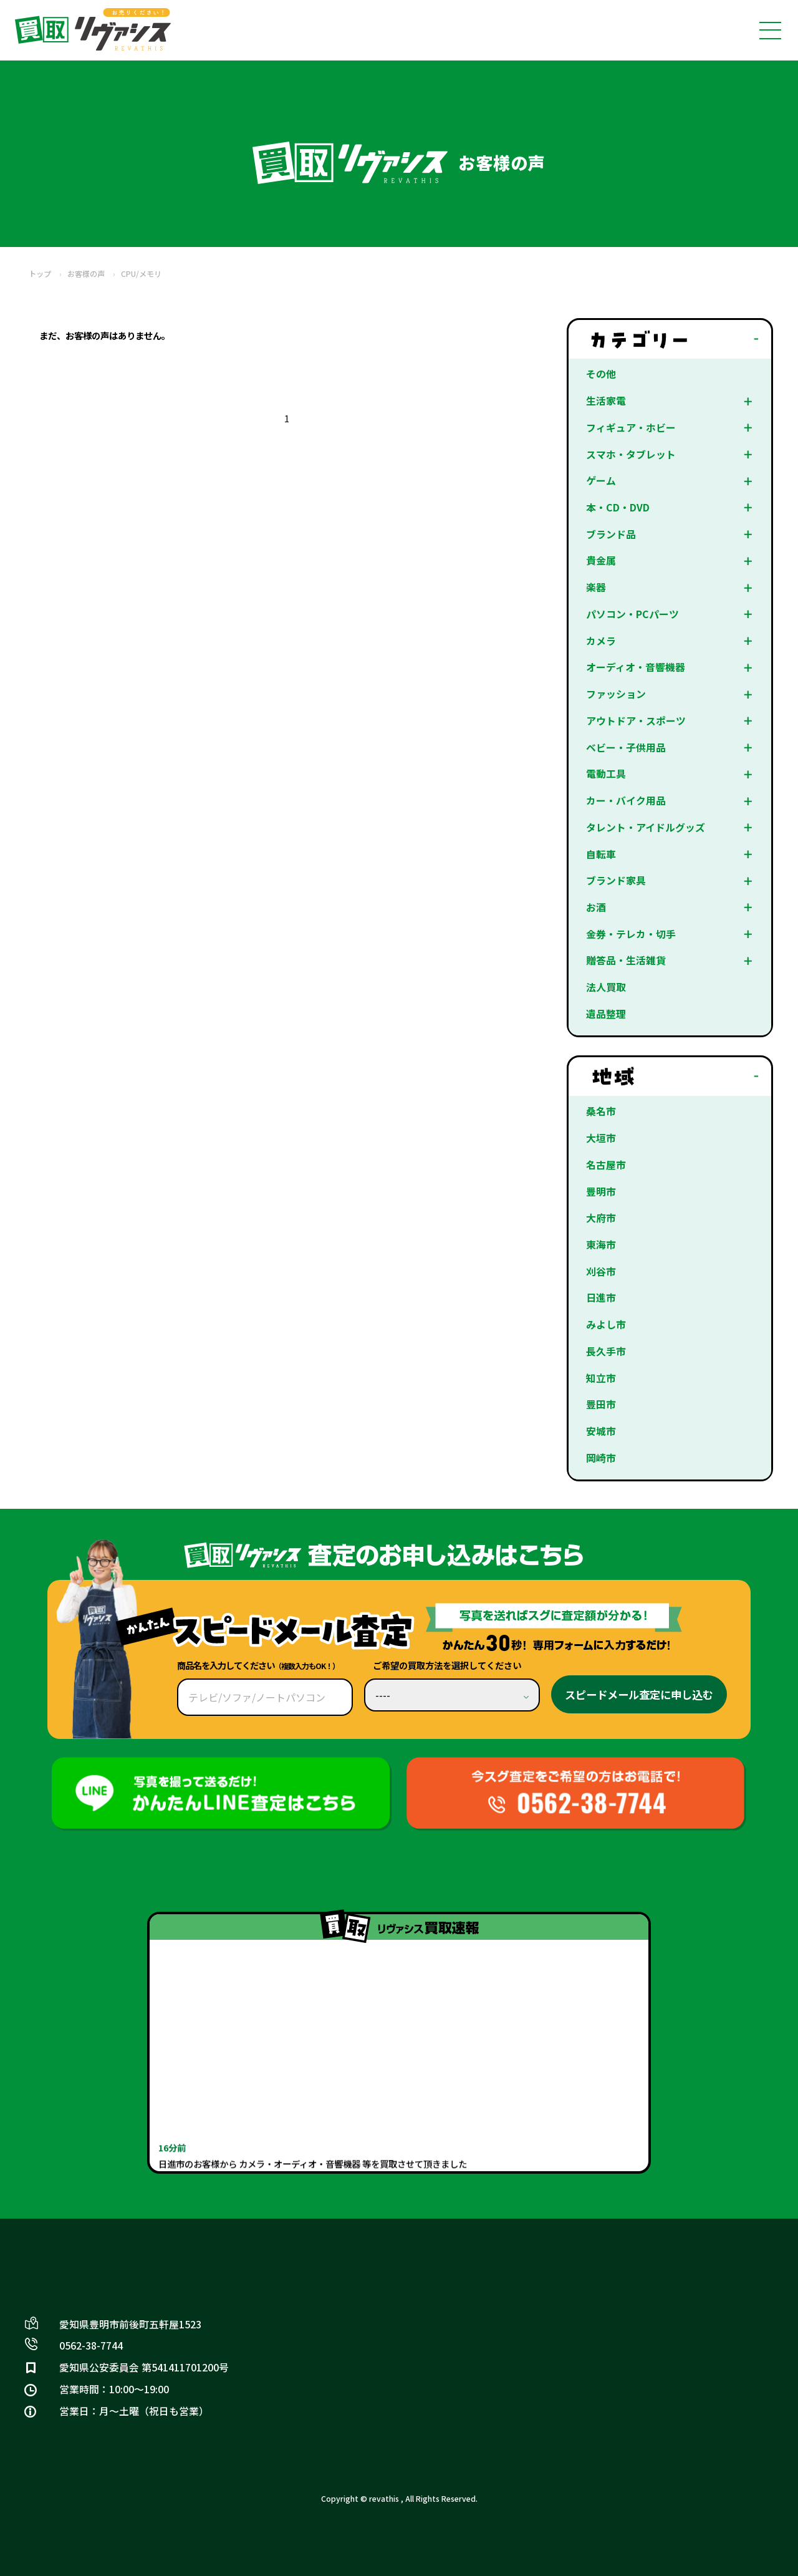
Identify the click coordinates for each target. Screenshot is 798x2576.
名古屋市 (606, 1165)
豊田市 (601, 1404)
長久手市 (606, 1351)
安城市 (601, 1431)
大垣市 (601, 1138)
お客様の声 (86, 273)
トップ (40, 273)
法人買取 (606, 987)
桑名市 (601, 1111)
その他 (601, 374)
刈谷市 (601, 1271)
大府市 (601, 1218)
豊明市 (601, 1191)
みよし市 (606, 1324)
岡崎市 (601, 1458)
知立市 (601, 1378)
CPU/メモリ (141, 273)
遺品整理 (606, 1014)
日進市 (601, 1297)
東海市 (601, 1244)
